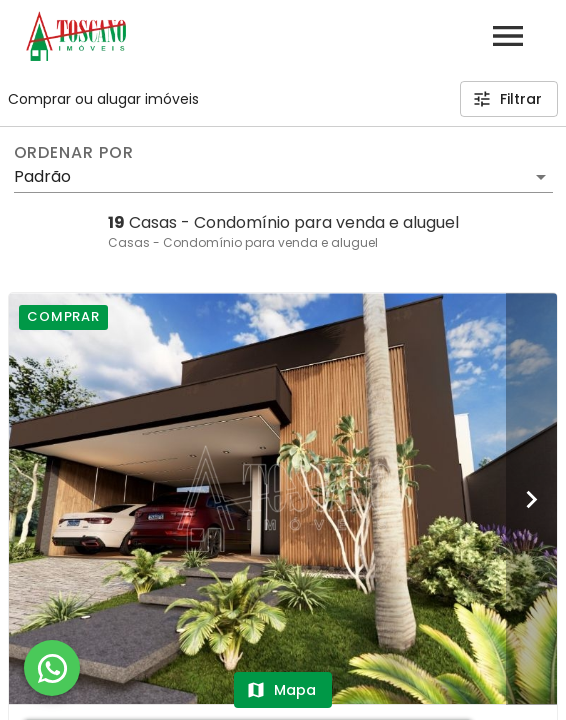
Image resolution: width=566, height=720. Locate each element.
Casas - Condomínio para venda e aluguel (243, 242)
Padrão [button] (42, 176)
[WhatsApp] (52, 668)
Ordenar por (74, 153)
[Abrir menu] (508, 36)
